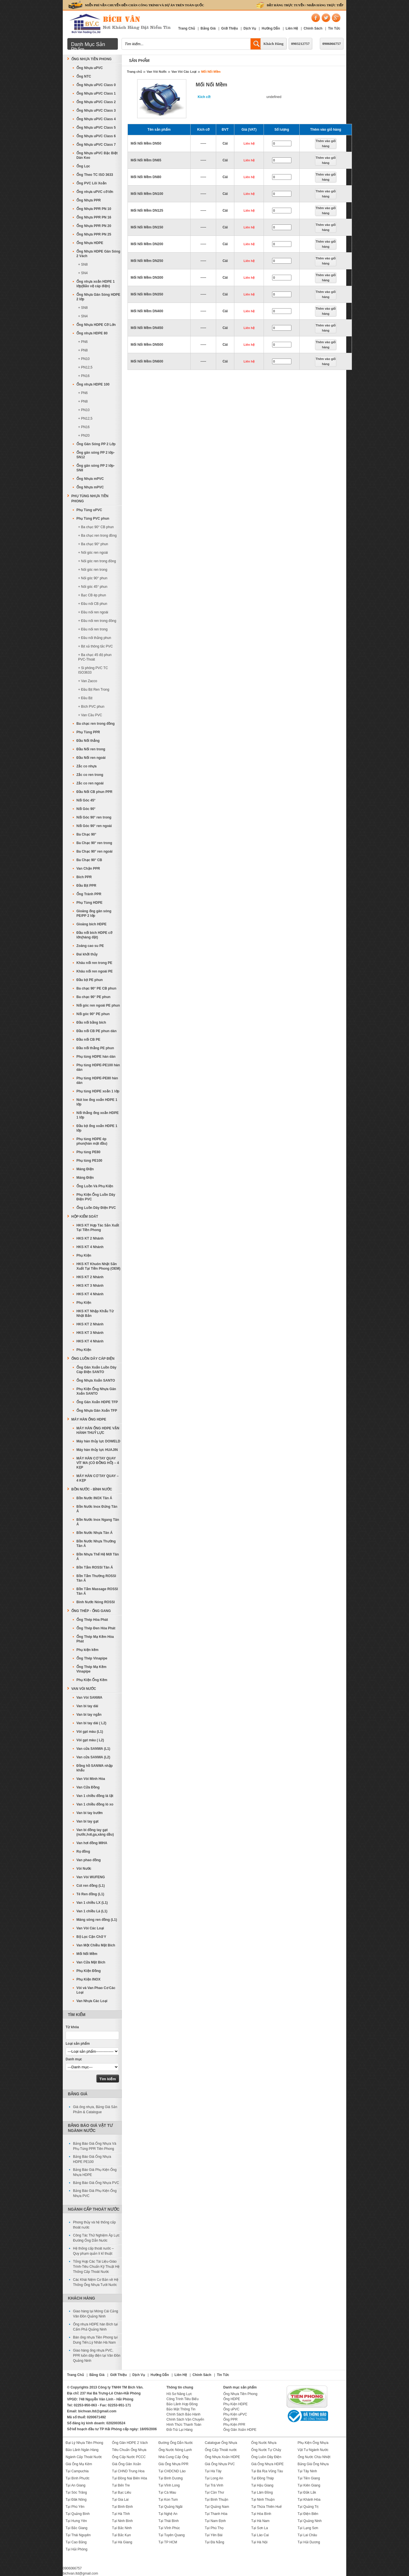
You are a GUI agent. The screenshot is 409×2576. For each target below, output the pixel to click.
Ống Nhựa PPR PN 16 (93, 217)
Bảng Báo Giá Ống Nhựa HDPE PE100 (92, 2159)
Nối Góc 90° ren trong (93, 817)
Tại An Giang (75, 2485)
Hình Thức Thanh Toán (183, 2425)
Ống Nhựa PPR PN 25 (93, 234)
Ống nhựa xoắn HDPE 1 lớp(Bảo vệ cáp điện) (95, 284)
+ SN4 (83, 273)
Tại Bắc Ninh (122, 2528)
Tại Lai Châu (307, 2535)
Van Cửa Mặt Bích (90, 1962)
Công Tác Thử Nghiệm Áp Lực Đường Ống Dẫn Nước (96, 2237)
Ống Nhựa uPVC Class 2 (96, 102)
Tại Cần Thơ (214, 2492)
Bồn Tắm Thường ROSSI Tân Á (96, 1578)
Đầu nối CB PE (88, 1040)
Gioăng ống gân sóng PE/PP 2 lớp (93, 913)
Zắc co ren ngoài (90, 783)
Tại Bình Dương (170, 2478)
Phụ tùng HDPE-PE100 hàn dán (98, 1067)
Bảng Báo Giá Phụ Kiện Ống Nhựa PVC (94, 2193)
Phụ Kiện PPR (234, 2425)
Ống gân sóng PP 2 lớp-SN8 (95, 468)
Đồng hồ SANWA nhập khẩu (94, 1768)
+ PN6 (83, 342)
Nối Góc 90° (85, 809)
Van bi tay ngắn (88, 1715)
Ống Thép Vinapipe (91, 1658)
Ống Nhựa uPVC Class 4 (96, 119)
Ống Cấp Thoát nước (221, 2450)
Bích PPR (84, 877)
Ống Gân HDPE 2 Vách (130, 2443)
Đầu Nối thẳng (88, 741)
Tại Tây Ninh (307, 2471)
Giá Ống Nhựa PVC (220, 2464)
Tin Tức (334, 28)
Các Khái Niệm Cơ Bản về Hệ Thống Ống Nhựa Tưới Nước (95, 2282)
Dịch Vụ (249, 28)
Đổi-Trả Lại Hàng (179, 2430)
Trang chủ (134, 71)
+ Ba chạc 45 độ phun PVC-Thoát (95, 657)
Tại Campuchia (77, 2471)
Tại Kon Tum (168, 2500)
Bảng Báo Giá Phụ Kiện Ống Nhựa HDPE (94, 2172)
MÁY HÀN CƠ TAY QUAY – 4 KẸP (97, 1478)
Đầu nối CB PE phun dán (96, 1031)
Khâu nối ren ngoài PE (94, 971)
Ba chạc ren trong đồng (95, 724)
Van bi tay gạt (87, 1821)
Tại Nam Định (215, 2521)
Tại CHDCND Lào (172, 2471)
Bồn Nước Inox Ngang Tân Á (97, 1522)
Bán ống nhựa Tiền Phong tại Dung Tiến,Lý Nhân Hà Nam (95, 2339)
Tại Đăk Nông (76, 2500)
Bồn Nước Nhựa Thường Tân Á (96, 1543)
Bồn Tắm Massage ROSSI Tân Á (97, 1591)
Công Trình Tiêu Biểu (182, 2399)
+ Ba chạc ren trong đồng (97, 536)
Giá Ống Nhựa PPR (173, 2464)
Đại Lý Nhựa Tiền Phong (84, 2443)
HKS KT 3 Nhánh (89, 1286)
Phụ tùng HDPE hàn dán (96, 1057)
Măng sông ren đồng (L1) (96, 1920)
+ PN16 (83, 376)
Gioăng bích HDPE (91, 924)
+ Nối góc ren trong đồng (97, 561)
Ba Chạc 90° (86, 834)
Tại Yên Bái (213, 2535)
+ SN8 (83, 264)
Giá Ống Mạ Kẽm (79, 2464)
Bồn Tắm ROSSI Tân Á (94, 1567)
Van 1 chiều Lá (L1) (91, 1911)
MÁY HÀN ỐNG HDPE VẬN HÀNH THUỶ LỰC (97, 1430)
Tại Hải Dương (309, 2542)
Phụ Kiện (83, 1255)
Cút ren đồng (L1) (90, 1886)
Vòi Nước (83, 1869)
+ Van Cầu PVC (90, 715)
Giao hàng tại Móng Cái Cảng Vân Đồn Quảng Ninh (95, 2313)
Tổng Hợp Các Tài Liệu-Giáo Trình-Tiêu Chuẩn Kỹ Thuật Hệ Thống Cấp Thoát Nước (96, 2267)
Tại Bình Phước (77, 2478)
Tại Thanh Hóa (216, 2514)
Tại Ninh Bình (122, 2521)
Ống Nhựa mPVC (90, 479)
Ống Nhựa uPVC (89, 68)
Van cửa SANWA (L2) (93, 1757)
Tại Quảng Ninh (310, 2521)
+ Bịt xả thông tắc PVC (95, 646)
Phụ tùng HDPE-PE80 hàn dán (97, 1080)
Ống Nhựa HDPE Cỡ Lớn (96, 325)
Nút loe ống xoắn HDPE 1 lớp (96, 1102)
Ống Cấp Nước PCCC (128, 2457)
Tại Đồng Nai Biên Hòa (129, 2478)
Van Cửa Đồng (88, 1787)
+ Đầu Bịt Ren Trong (93, 690)
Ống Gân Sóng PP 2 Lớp (96, 444)
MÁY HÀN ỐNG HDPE (88, 1419)
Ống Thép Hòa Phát (92, 1620)
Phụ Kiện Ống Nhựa (313, 2443)
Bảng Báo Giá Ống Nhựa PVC (96, 2183)
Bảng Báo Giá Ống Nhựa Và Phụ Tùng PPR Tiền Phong (94, 2146)
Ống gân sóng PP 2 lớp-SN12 (95, 455)
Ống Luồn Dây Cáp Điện (92, 1359)
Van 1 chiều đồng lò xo (94, 1804)
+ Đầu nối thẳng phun (94, 638)
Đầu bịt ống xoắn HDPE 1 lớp (96, 1128)
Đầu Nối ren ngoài (91, 758)
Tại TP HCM (167, 2542)
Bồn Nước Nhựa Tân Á (94, 1533)
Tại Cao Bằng (76, 2542)
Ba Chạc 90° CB (89, 860)
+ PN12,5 (85, 367)
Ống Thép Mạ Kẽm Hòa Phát (95, 1639)
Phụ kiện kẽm (87, 1650)
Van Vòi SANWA (89, 1698)
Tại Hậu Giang (262, 2485)
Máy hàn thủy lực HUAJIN (97, 1450)
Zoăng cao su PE (90, 946)
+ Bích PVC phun (91, 707)
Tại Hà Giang (122, 2542)
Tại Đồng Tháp (262, 2478)
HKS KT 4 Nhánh (89, 1247)
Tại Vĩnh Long (169, 2485)
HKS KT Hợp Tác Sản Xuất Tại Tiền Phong (97, 1227)
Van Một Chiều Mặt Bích (95, 1945)
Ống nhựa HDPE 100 (92, 384)
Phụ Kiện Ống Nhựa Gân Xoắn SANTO (96, 1391)
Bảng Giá (208, 28)
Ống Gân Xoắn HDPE (239, 2430)
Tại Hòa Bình (261, 2514)
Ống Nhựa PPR (88, 200)
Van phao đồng (88, 1860)
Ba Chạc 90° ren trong (94, 843)
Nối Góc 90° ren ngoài (94, 826)
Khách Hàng (273, 43)
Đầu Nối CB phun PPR (94, 792)
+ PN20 (83, 436)
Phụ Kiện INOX (88, 1979)
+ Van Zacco (87, 681)
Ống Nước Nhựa (263, 2443)
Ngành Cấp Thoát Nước (94, 2209)
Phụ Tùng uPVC (89, 510)
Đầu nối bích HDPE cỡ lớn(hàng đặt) (94, 935)
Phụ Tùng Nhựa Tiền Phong (89, 498)
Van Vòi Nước (157, 71)
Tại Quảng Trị (308, 2507)
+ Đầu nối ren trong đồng (97, 621)
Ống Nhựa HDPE (89, 243)
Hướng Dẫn (271, 28)
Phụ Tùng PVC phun (92, 518)
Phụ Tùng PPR (88, 732)
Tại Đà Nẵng (214, 2542)
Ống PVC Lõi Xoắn (91, 183)
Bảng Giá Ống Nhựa (313, 2464)
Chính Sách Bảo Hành (183, 2414)
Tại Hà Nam (260, 2521)
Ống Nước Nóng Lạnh (175, 2450)
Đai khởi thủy (87, 954)
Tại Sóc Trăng (76, 2492)
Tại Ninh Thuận (262, 2500)
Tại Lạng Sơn (308, 2528)
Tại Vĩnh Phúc (169, 2528)
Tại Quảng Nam (217, 2507)
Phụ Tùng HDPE (89, 903)
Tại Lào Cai (260, 2535)
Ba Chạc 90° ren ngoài (94, 851)
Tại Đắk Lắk (307, 2492)
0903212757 (300, 43)
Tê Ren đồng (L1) (90, 1894)
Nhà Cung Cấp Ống (173, 2457)
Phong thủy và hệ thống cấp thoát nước (94, 2224)
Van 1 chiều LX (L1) (92, 1903)
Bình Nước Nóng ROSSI (95, 1602)
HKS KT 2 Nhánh (89, 1238)
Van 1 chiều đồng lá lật (94, 1796)
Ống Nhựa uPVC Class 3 (96, 111)
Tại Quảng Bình (78, 2514)
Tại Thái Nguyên (78, 2535)
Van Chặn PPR (88, 869)
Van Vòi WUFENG (90, 1877)
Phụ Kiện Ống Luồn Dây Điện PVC (95, 1197)
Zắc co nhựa (86, 766)
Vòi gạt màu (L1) (89, 1732)
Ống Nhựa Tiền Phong (91, 59)
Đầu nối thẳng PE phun (95, 1048)
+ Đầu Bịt (85, 698)
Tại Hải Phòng (76, 2549)
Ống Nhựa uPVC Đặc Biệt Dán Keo (97, 155)
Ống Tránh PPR (88, 894)
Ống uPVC (231, 2409)
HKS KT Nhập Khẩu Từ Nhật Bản (95, 1313)
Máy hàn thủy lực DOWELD (98, 1441)
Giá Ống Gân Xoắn (126, 2464)
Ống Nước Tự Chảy (266, 2450)
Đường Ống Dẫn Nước (175, 2443)
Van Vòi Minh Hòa (90, 1779)
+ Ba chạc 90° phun (93, 544)
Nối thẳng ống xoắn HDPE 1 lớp (97, 1115)
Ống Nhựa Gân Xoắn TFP (96, 1411)
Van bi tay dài (87, 1706)
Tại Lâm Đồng (262, 2492)
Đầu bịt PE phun (89, 980)
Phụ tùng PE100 (89, 1161)
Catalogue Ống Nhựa (221, 2443)
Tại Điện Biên (308, 2514)
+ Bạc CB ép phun (92, 595)
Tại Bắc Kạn (121, 2535)
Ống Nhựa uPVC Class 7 (96, 145)
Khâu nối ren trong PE (94, 963)
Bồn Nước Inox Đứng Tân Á (96, 1509)
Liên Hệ (292, 28)
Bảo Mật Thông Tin (180, 2409)
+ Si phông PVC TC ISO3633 (93, 670)
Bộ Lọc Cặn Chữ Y (91, 1937)
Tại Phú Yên (75, 2507)
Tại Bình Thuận (216, 2500)
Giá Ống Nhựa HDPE (267, 2464)
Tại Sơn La (259, 2528)
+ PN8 (83, 350)
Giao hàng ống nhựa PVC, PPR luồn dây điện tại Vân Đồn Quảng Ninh (96, 2355)
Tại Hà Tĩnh (121, 2514)
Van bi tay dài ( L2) (91, 1723)
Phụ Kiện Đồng (88, 1971)
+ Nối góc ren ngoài (93, 553)
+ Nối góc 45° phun (92, 587)
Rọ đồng (83, 1852)
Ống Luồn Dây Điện (266, 2457)
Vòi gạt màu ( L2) (90, 1740)
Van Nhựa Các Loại (91, 2001)
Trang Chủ (186, 28)
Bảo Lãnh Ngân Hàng (82, 2450)
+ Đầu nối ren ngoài (93, 612)
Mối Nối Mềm (210, 71)
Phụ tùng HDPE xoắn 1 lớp (97, 1091)
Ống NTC (83, 76)
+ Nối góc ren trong (92, 570)
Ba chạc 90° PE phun (93, 997)
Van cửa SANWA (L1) (93, 1749)
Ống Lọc (83, 166)
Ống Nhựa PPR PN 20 (93, 226)
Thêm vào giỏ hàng (326, 143)
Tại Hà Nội (259, 2542)
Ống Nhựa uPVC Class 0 (96, 85)
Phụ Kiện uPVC (235, 2414)
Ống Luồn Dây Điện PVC (96, 1208)
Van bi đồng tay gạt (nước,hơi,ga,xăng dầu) (95, 1832)
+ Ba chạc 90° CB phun (96, 527)
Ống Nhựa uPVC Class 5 (96, 128)
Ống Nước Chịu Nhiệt (314, 2457)
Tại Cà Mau (167, 2492)
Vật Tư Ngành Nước (313, 2450)
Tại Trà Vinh (214, 2485)
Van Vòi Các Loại (184, 71)
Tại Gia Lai (120, 2500)
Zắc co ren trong (89, 775)
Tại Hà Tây (213, 2471)
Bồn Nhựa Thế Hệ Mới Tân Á (97, 1556)
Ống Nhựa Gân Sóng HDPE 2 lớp (98, 297)
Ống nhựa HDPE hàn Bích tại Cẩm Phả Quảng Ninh (95, 2326)
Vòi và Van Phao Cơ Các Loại (95, 1990)
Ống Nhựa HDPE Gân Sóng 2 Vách (98, 253)
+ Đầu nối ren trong (93, 629)
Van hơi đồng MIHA (91, 1843)
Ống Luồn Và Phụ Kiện (94, 1186)
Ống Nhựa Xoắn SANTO (95, 1380)
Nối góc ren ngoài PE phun (98, 1005)
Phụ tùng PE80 (88, 1152)
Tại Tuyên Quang (171, 2535)
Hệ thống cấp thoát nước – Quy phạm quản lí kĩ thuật (93, 2251)
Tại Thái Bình (168, 2521)
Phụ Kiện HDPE (235, 2404)
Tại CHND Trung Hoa (128, 2471)
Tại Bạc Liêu (121, 2492)
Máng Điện (85, 1169)
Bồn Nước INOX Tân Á (94, 1498)
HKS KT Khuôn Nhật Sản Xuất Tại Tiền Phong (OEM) (98, 1266)
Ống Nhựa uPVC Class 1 (96, 93)
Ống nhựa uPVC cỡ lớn (94, 192)
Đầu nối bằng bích (91, 1022)
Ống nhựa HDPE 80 (92, 333)
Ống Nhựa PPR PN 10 (93, 209)
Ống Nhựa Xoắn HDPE (222, 2457)
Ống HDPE (231, 2399)
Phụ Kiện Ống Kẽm (91, 1680)
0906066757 (331, 43)
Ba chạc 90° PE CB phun (96, 988)
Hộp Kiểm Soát (84, 1217)
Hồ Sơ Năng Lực (179, 2394)
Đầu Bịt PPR (86, 886)
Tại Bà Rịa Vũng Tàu (267, 2471)
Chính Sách (313, 28)
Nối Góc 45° (85, 800)
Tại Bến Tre (121, 2485)
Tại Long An (214, 2478)
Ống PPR (230, 2419)
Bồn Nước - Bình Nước (91, 1489)
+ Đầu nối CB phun (92, 604)
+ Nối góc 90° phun (92, 578)
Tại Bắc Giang (76, 2528)
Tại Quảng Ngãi (170, 2507)
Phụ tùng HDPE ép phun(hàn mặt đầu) (91, 1141)
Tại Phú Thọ (214, 2528)
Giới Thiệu (229, 28)
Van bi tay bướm (89, 1813)
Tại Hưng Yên (76, 2521)
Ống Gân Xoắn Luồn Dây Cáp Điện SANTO (96, 1369)
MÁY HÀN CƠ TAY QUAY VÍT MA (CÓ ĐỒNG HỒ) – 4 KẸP (97, 1462)
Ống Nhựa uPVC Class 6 (96, 136)
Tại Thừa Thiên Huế (266, 2507)
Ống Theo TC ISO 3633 (94, 175)
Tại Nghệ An (168, 2514)
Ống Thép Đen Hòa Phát (95, 1628)
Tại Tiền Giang (309, 2478)
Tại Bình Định (122, 2507)
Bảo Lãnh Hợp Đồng (182, 2404)
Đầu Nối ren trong (90, 749)
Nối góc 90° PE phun (93, 1014)
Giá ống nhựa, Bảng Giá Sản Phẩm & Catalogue (95, 2109)
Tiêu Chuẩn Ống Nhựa (129, 2450)
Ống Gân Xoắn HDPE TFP (97, 1402)
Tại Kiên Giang (309, 2485)
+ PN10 (83, 359)
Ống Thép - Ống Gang (91, 1611)
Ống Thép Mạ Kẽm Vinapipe (91, 1669)
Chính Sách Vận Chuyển (185, 2419)
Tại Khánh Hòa (309, 2500)
